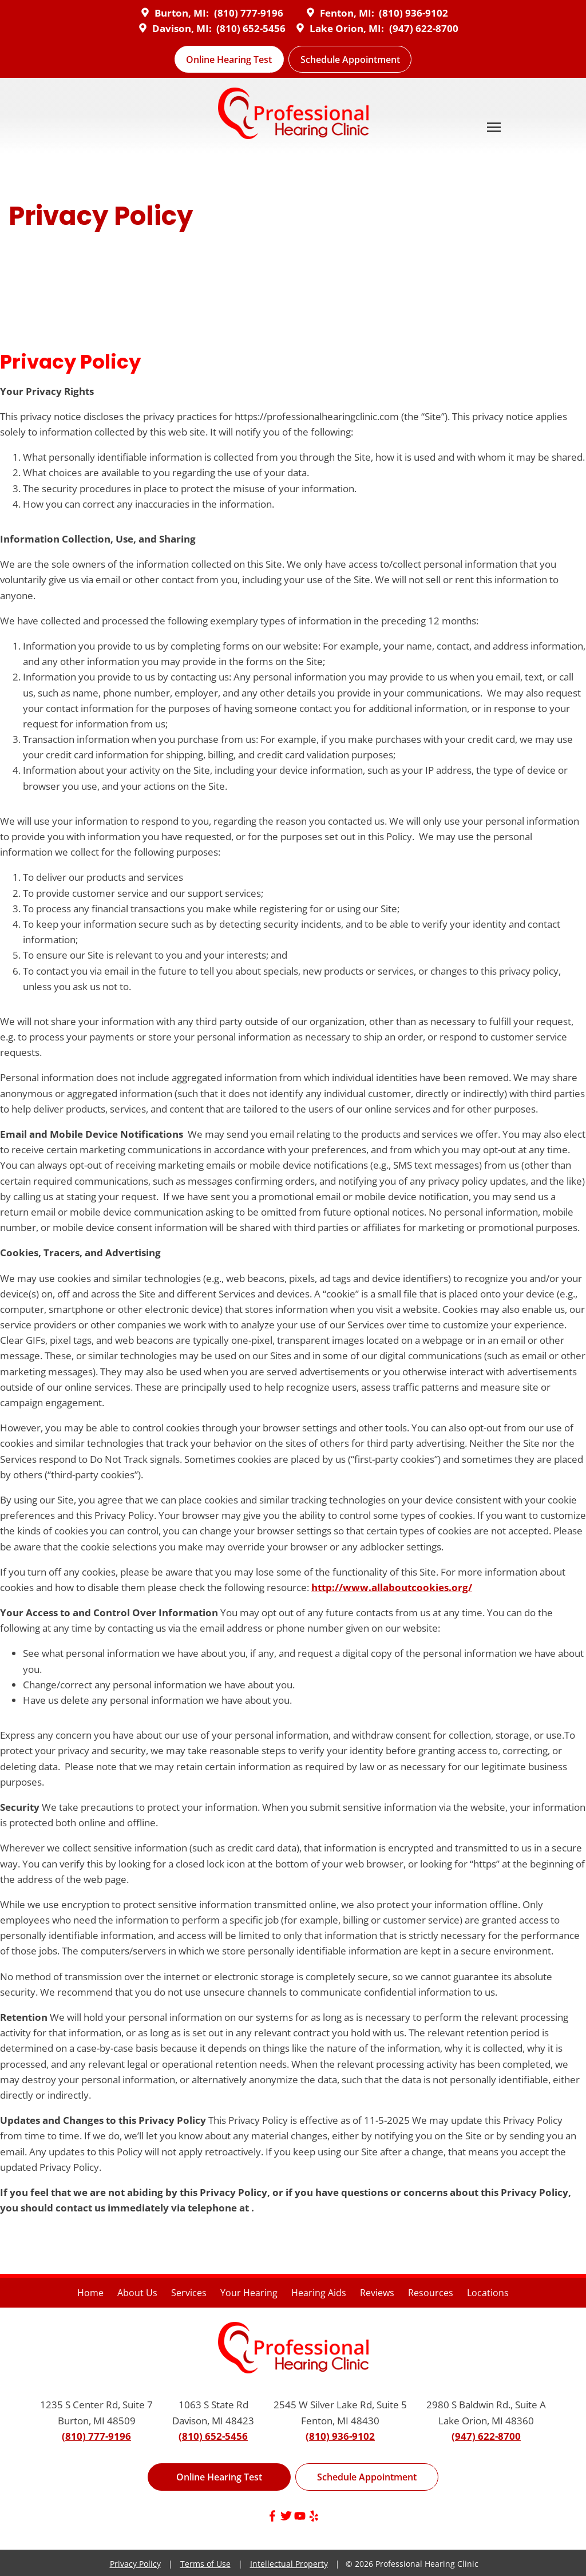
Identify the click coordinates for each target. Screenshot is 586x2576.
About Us (137, 2293)
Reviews (377, 2293)
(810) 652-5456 (251, 28)
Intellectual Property (289, 2563)
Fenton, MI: (338, 12)
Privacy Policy (135, 2563)
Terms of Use (205, 2563)
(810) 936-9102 (413, 12)
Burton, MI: (173, 12)
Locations (488, 2293)
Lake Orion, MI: (338, 28)
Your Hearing (249, 2293)
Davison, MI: (174, 28)
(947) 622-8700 (423, 28)
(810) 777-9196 (248, 12)
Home (90, 2293)
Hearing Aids (318, 2293)
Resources (430, 2293)
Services (189, 2293)
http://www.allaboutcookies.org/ (391, 1587)
